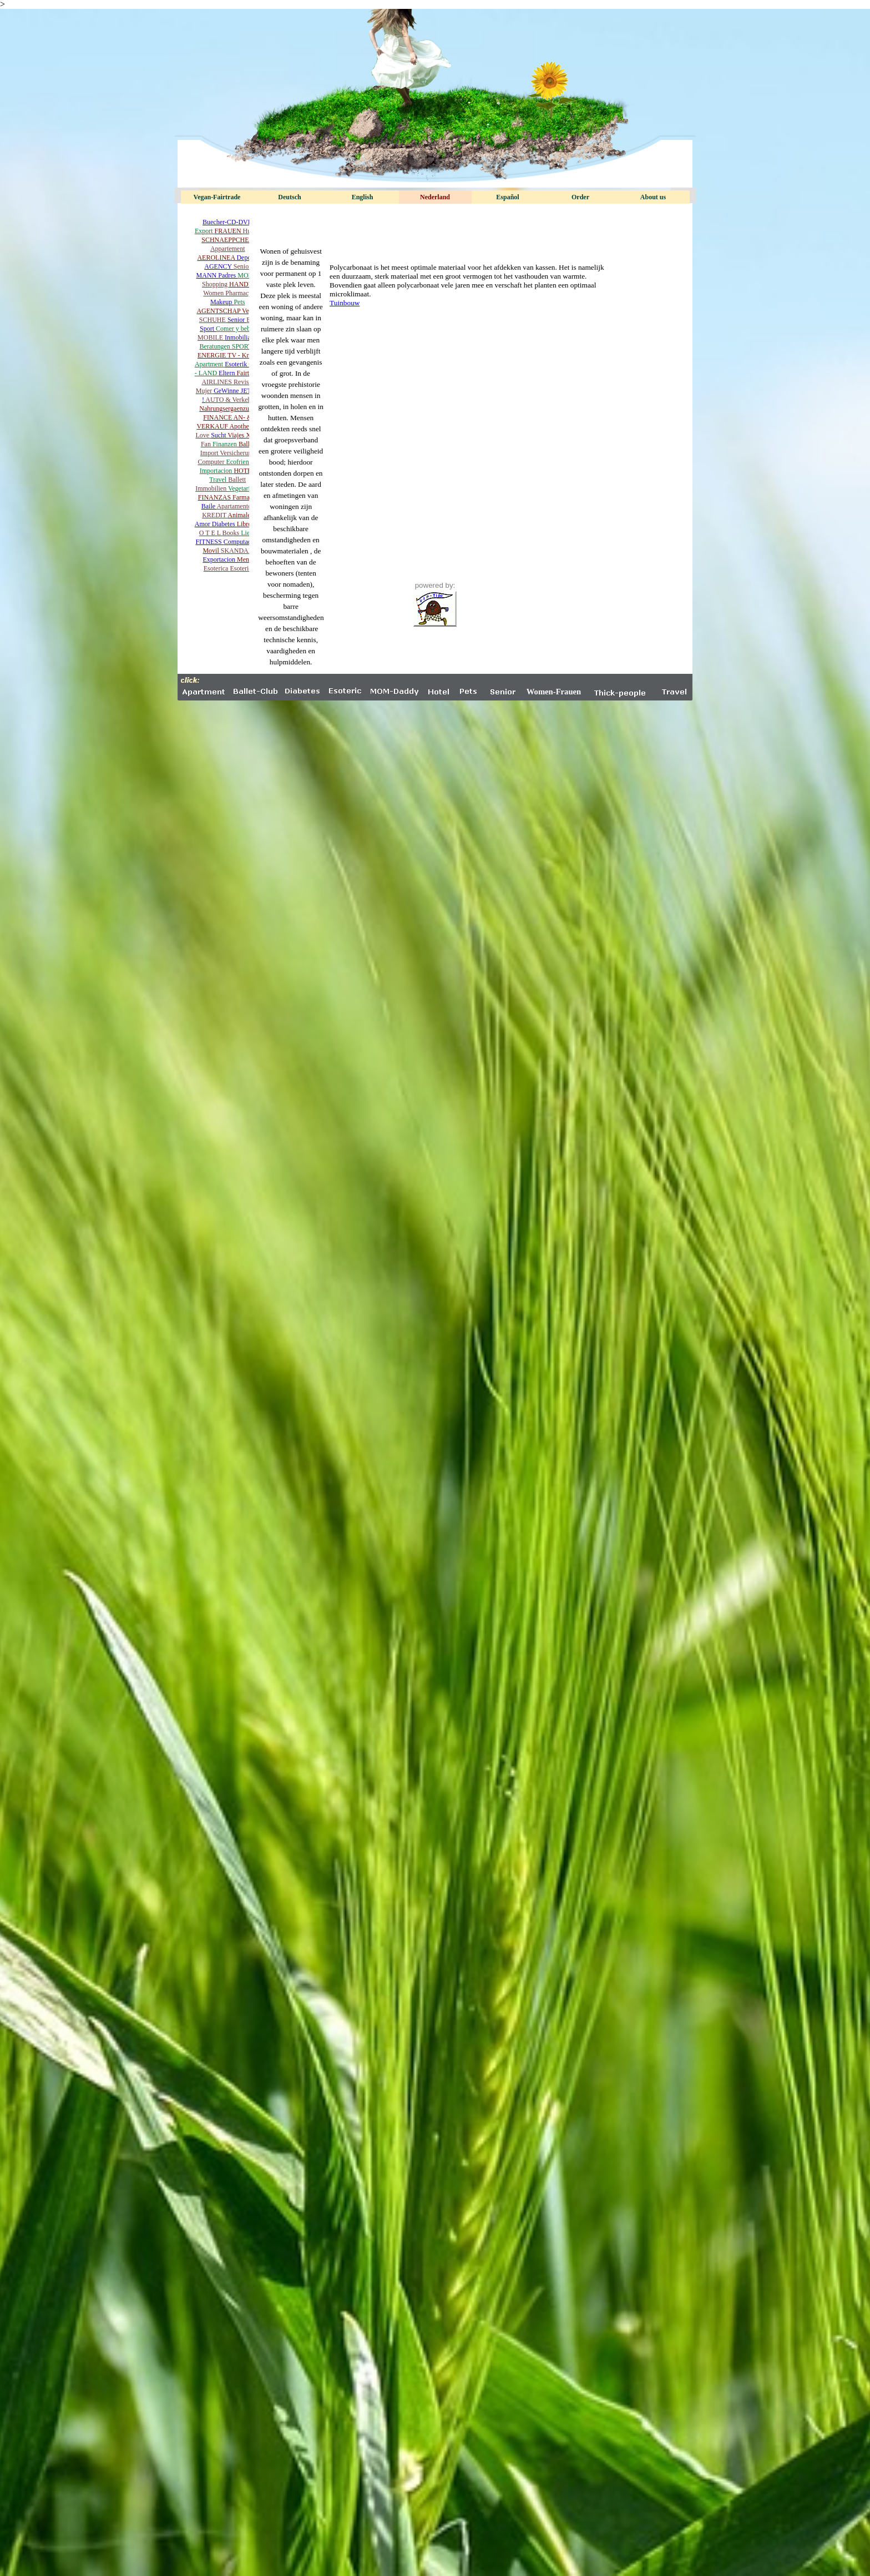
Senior (242, 266)
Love (203, 435)
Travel (218, 479)
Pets (239, 302)
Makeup (222, 302)
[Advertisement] (435, 226)
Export (205, 231)
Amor (203, 524)
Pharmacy (238, 293)
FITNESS (209, 542)
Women (214, 293)
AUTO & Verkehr (229, 400)
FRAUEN (229, 231)
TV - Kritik (242, 355)
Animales (240, 515)
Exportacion (220, 559)
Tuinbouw (345, 303)
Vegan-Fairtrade (217, 197)
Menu (244, 559)
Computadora (242, 542)
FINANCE (218, 417)
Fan (207, 444)
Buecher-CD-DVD (227, 222)
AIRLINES (217, 382)
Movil (211, 550)
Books (231, 533)
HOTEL (244, 471)
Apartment (210, 364)
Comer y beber (235, 328)
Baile (209, 506)
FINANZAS (215, 497)
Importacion (217, 471)
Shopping (215, 284)
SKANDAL (236, 550)
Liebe (248, 533)
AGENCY (219, 266)
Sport (208, 328)
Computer (212, 462)
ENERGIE (212, 355)
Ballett (237, 479)
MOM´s (248, 275)
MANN (207, 275)
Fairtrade (248, 373)
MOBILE (211, 337)
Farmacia (244, 497)
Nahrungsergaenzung (227, 408)
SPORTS (244, 346)
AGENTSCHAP (219, 311)
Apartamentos (235, 506)
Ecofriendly (241, 462)
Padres (227, 275)
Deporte (247, 257)
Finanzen (226, 444)
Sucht (219, 435)
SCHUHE (213, 320)
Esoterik (237, 364)
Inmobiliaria (241, 337)
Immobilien (211, 488)
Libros (246, 524)
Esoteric (240, 568)
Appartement (227, 249)
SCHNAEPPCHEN (227, 240)
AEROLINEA (216, 257)
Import (210, 453)
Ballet (247, 444)
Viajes (236, 435)
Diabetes (224, 524)
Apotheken (244, 426)
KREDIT (214, 515)
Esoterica (217, 568)
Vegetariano (244, 488)
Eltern (227, 373)
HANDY (241, 284)
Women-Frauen (554, 691)
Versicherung (237, 453)
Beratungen (215, 346)
